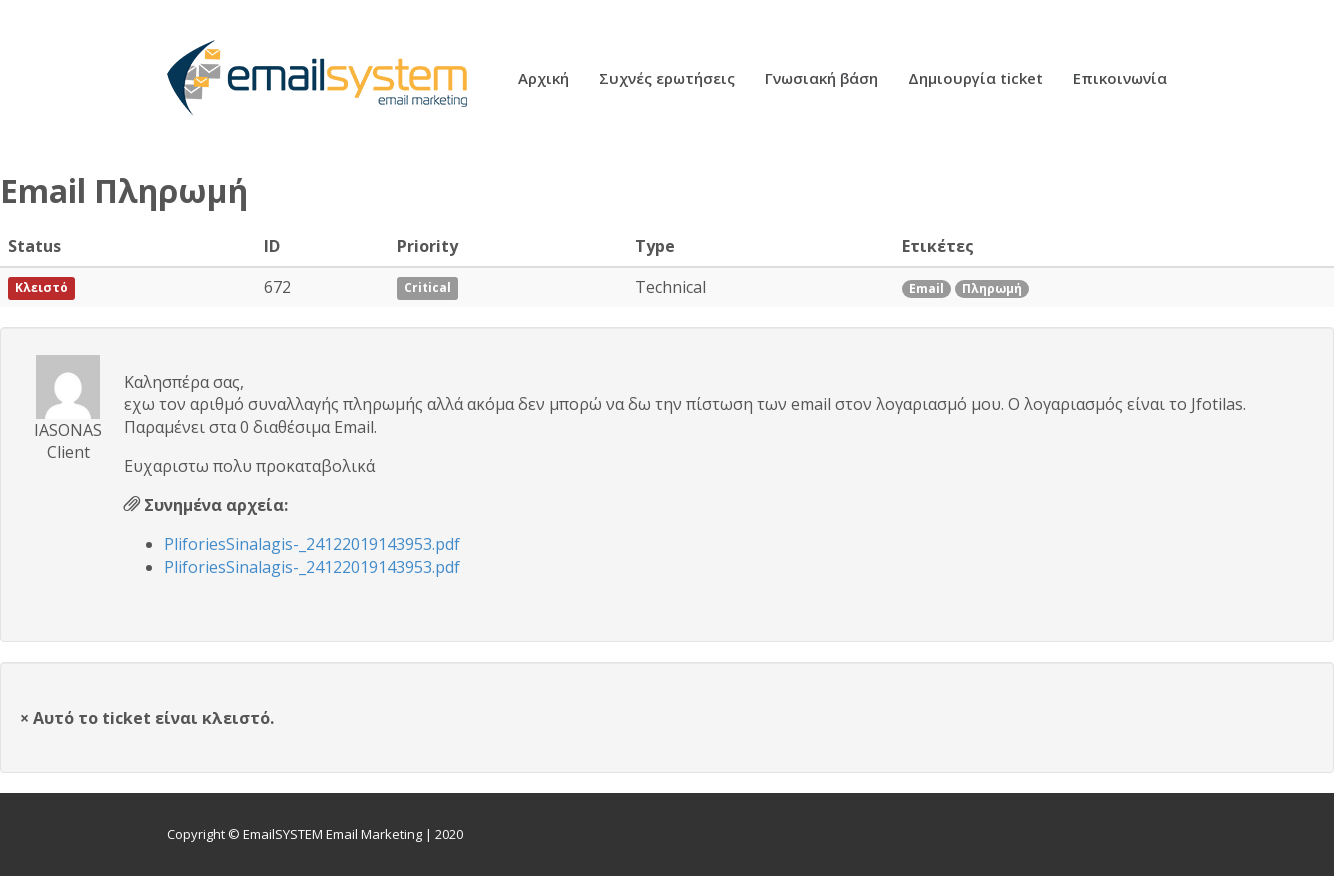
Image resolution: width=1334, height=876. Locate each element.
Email (926, 288)
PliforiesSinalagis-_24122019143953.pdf (312, 544)
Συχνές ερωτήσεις (667, 79)
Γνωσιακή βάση (821, 79)
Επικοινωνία (1120, 79)
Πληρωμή (992, 288)
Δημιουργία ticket (975, 79)
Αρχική (543, 79)
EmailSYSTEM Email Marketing (332, 834)
